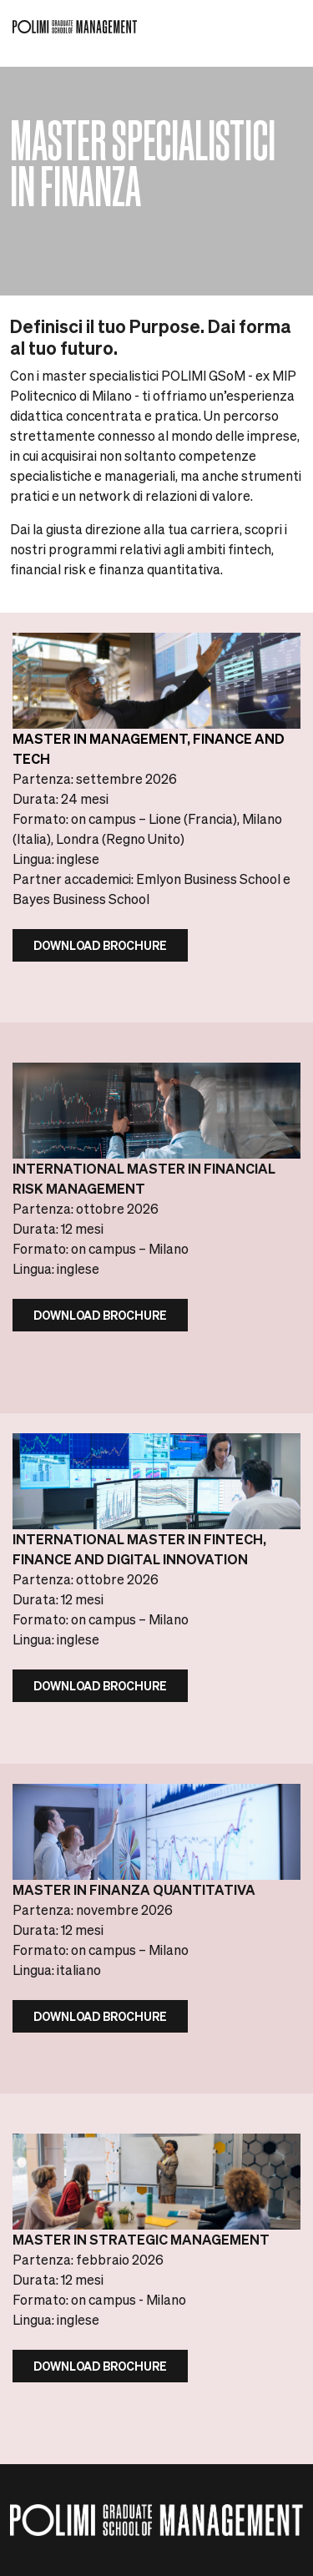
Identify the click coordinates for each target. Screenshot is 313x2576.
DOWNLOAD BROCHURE (100, 1314)
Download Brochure (100, 944)
